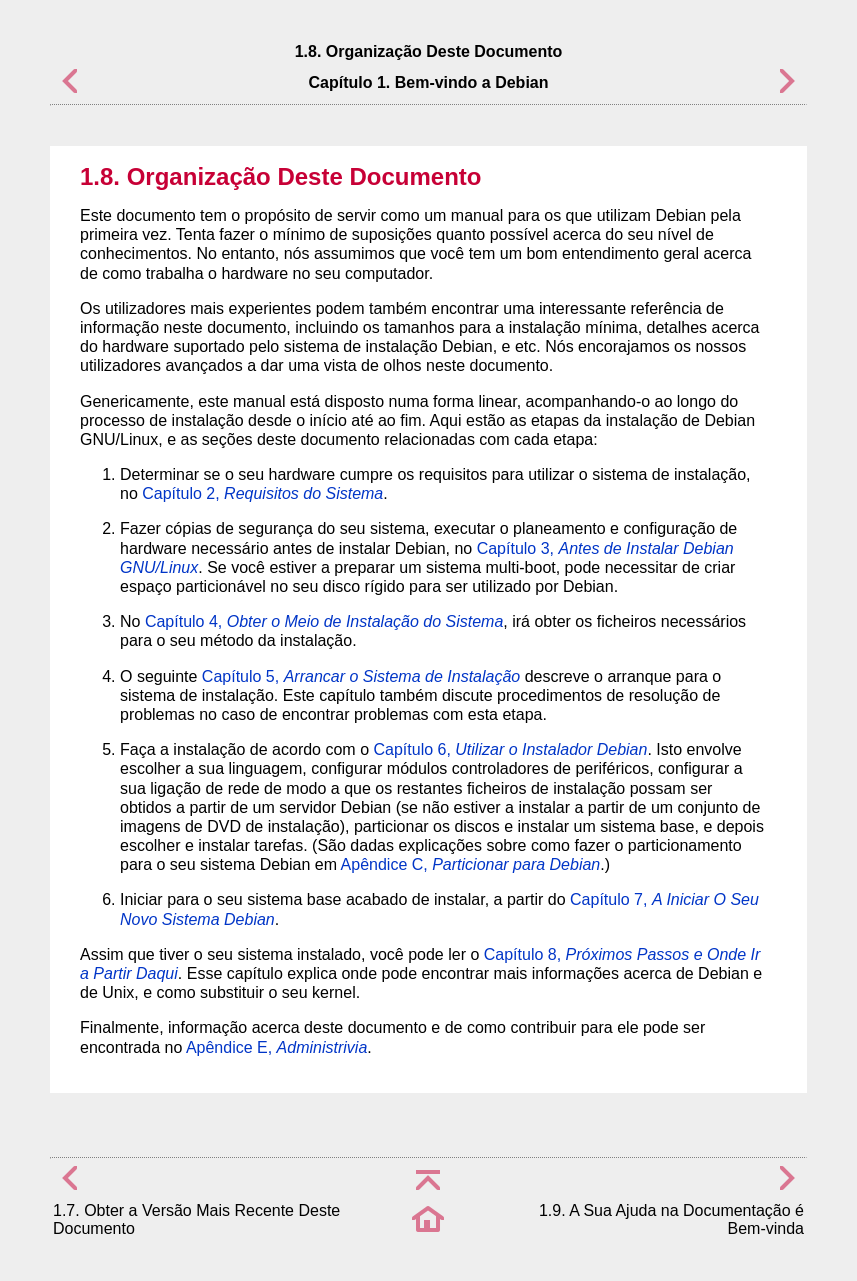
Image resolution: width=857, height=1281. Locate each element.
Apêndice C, (471, 864)
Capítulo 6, (510, 749)
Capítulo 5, (361, 676)
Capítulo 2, (262, 493)
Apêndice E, (276, 1047)
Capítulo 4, (324, 621)
